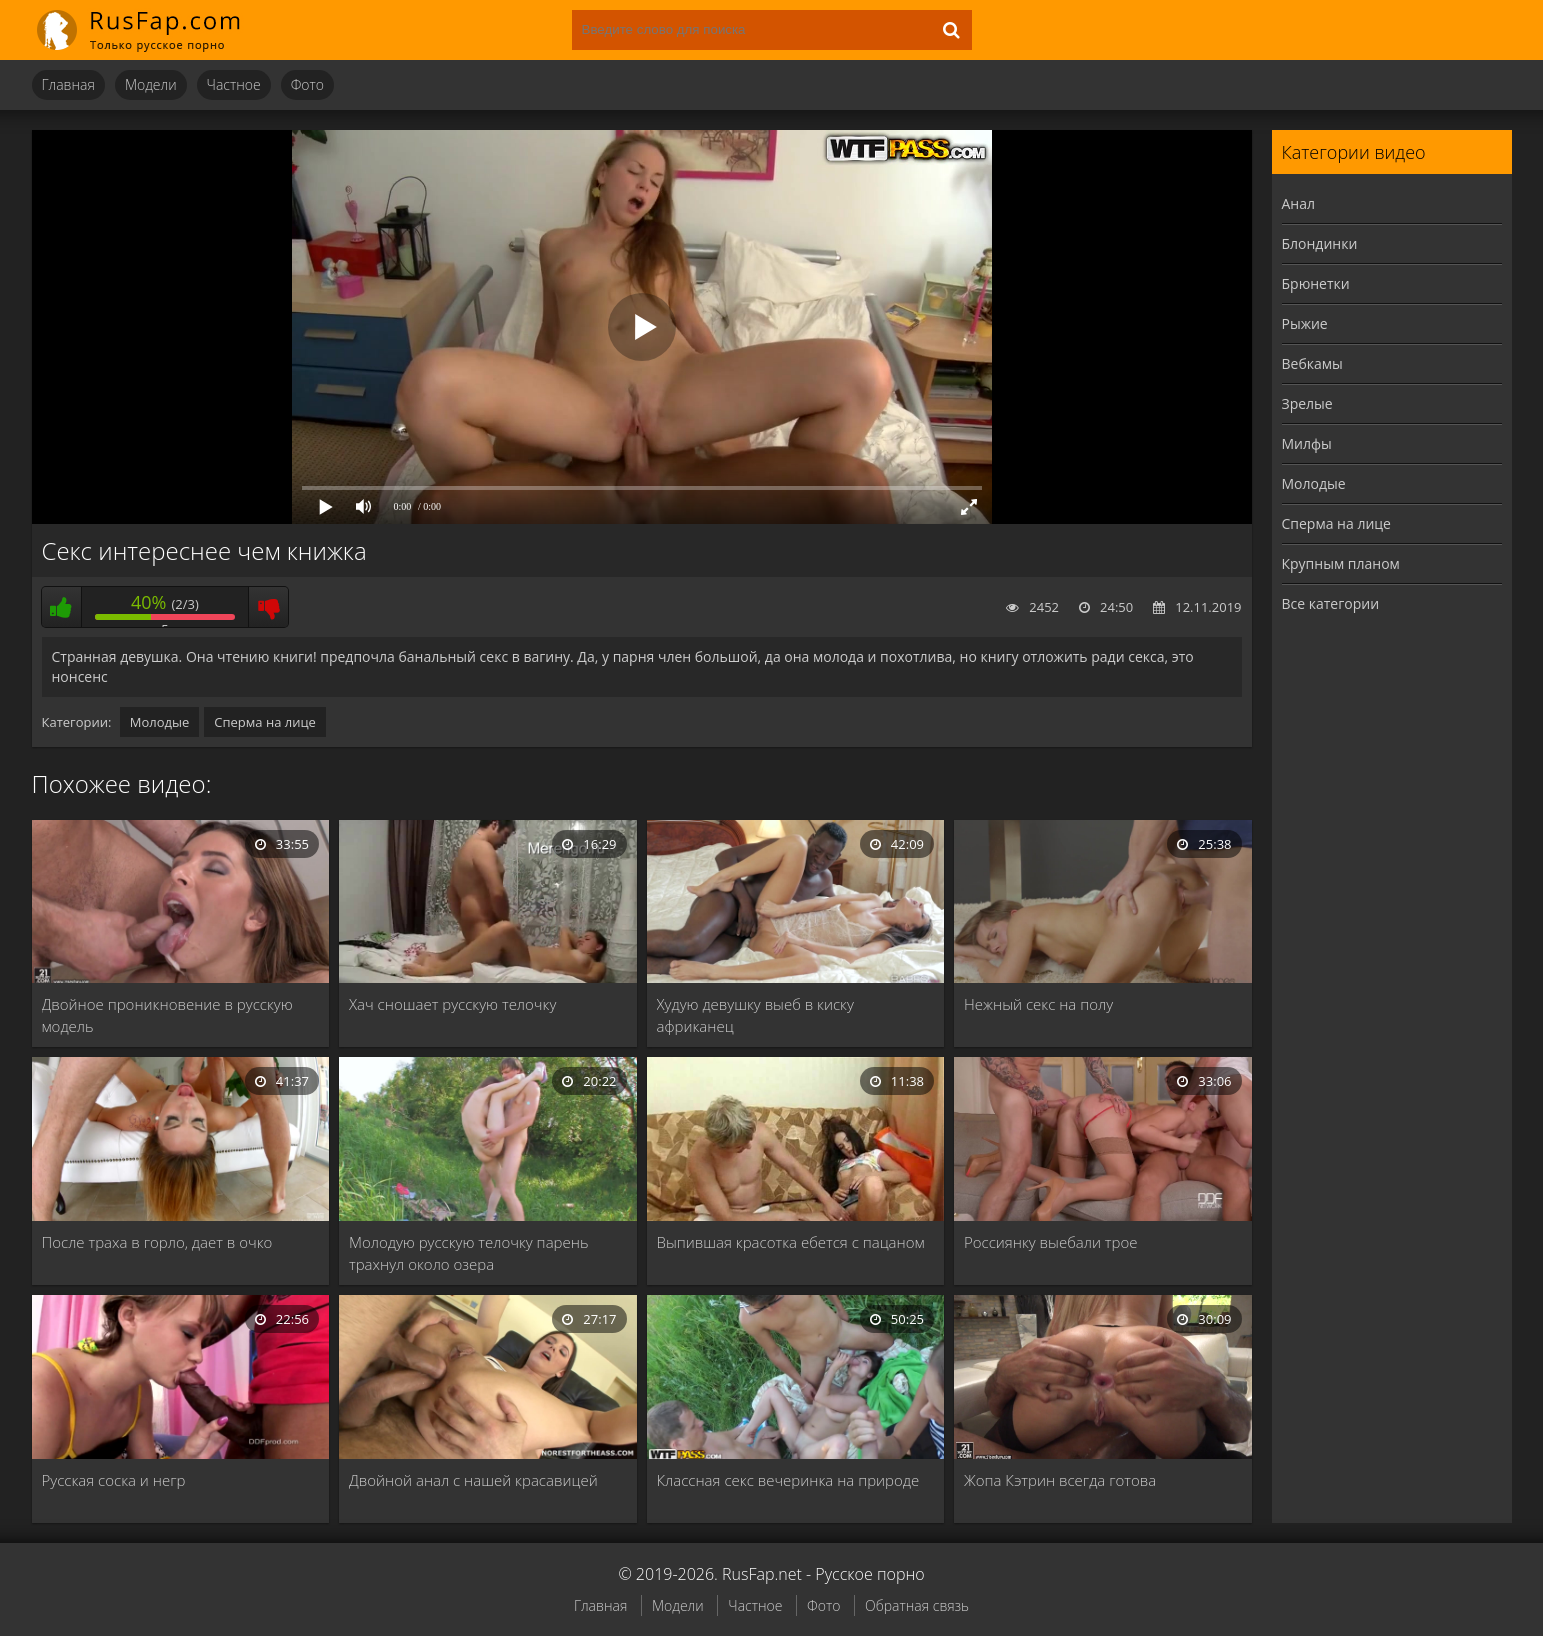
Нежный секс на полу (1038, 1004)
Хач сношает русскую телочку (452, 1004)
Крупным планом (1341, 563)
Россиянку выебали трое (1050, 1242)
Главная (68, 84)
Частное (234, 84)
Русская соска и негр (114, 1480)
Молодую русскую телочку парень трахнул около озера (468, 1253)
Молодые (160, 722)
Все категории (1331, 603)
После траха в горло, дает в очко (157, 1242)
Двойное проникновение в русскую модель (167, 1015)
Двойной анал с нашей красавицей (473, 1480)
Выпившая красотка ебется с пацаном (791, 1242)
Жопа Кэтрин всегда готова (1060, 1480)
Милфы (1307, 443)
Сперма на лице (265, 722)
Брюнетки (1316, 283)
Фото (307, 84)
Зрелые (1307, 403)
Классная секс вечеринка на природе (788, 1480)
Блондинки (1320, 243)
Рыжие (1305, 323)
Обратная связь (917, 1605)
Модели (151, 84)
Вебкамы (1312, 363)
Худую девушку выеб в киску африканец (755, 1015)
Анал (1299, 203)
